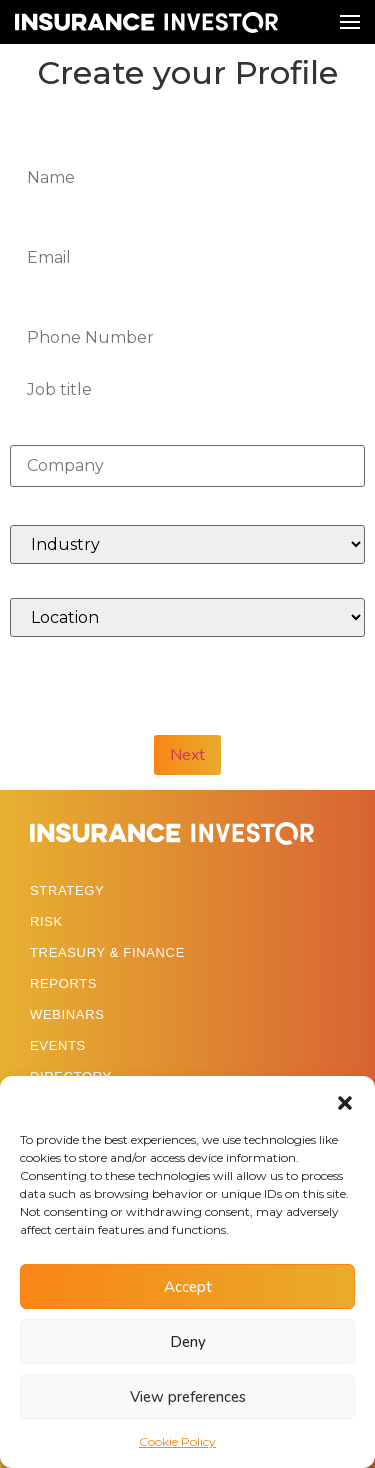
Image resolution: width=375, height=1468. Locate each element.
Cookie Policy (177, 1441)
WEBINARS (67, 1014)
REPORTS (63, 983)
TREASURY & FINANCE (107, 952)
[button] (345, 1101)
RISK (46, 921)
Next (187, 755)
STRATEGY (67, 890)
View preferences (188, 1397)
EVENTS (58, 1045)
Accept (188, 1287)
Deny (188, 1342)
